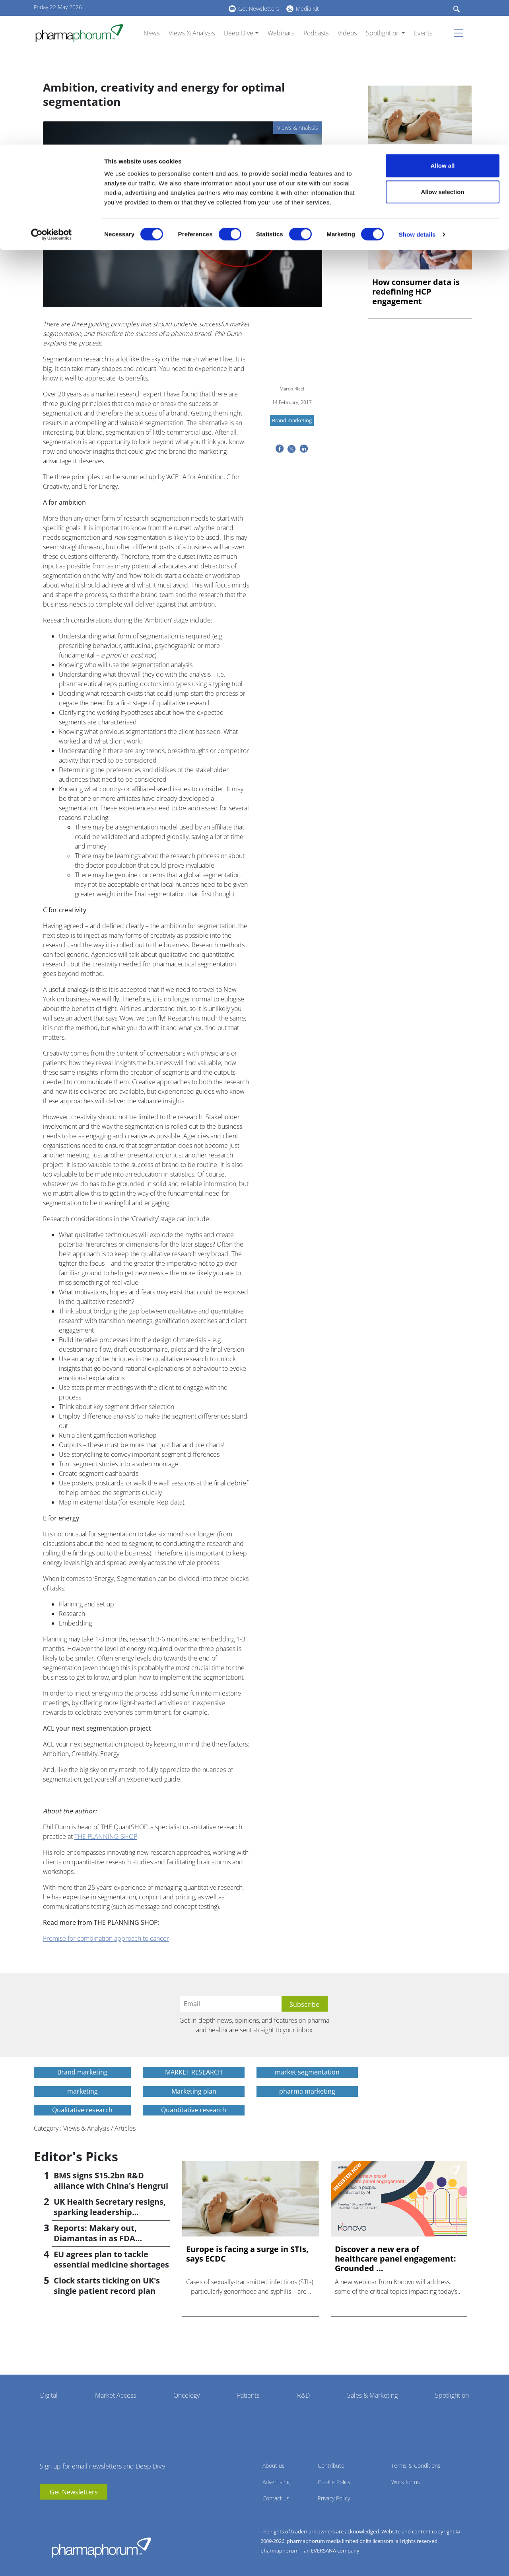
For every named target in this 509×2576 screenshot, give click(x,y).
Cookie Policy (334, 2482)
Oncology (186, 2395)
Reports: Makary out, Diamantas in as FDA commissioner (95, 2238)
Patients (248, 2395)
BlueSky (70, 2512)
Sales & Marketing (372, 2395)
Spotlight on (452, 2395)
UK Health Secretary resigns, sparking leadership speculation (110, 2212)
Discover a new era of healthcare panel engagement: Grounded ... (395, 2258)
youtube (46, 2512)
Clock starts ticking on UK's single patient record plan (107, 2285)
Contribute (331, 2465)
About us (273, 2465)
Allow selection (442, 47)
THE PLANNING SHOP (105, 1836)
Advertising (275, 2482)
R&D (303, 2395)
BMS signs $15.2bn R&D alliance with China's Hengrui (111, 2180)
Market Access (115, 2395)
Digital (49, 2395)
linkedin (58, 2512)
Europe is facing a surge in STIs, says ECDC (418, 161)
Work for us (405, 2482)
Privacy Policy (334, 2498)
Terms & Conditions (416, 2465)
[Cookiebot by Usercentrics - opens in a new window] (51, 90)
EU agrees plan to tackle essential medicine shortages (111, 2259)
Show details (417, 89)
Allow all (443, 21)
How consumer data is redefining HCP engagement (416, 291)
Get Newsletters (74, 2492)
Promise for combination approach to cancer (106, 1938)
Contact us (275, 2498)
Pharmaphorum (101, 2547)
